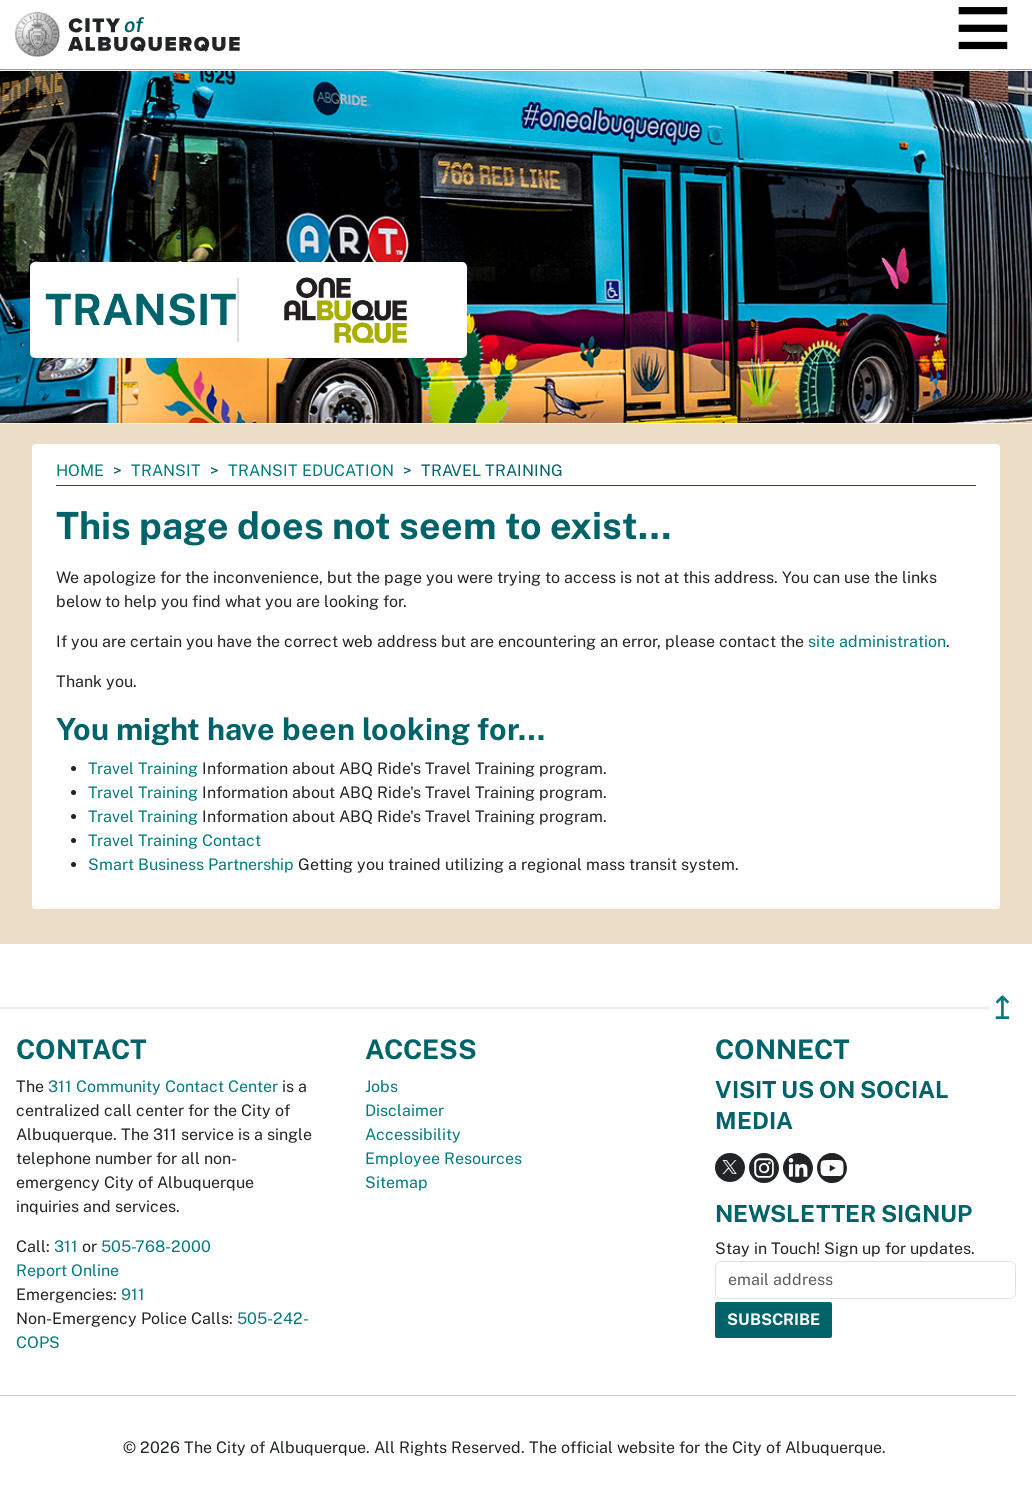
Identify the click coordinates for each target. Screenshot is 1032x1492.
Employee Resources (443, 1158)
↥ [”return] (1002, 1007)
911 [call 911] (133, 1294)
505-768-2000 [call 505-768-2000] (156, 1246)
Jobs (381, 1086)
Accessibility (413, 1134)
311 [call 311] (66, 1246)
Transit (166, 470)
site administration (877, 641)
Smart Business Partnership (191, 864)
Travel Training (143, 768)
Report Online (67, 1270)
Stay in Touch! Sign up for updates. (845, 1248)
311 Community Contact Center (163, 1086)
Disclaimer (404, 1110)
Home (80, 470)
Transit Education (311, 470)
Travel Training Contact (174, 840)
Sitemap (396, 1182)
